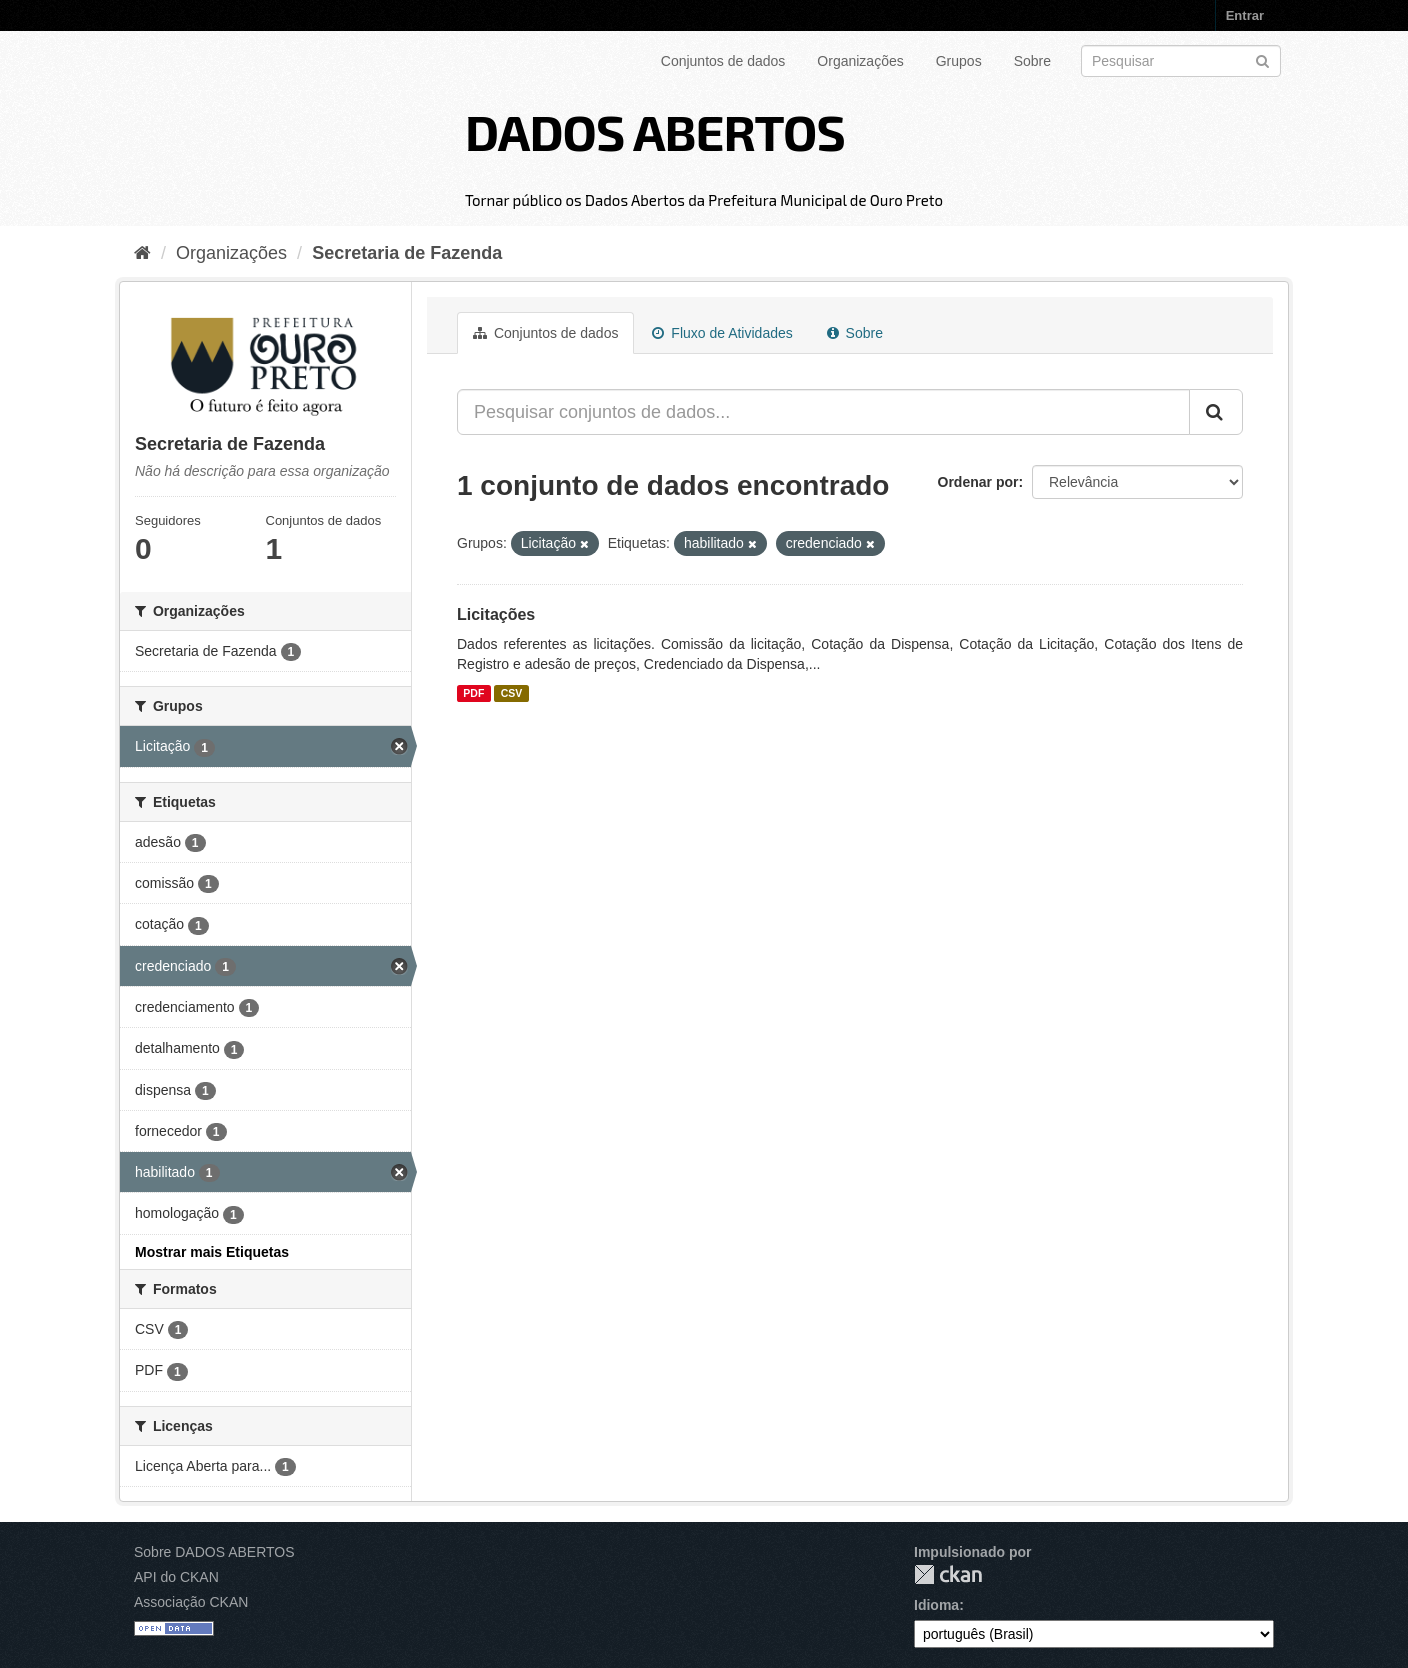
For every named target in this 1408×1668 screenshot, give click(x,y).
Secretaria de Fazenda (407, 253)
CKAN (948, 1574)
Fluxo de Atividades (722, 333)
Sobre (1032, 61)
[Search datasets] (1181, 61)
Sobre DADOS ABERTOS (214, 1552)
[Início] (142, 253)
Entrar (1245, 15)
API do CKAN (176, 1577)
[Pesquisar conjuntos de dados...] (823, 412)
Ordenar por (978, 482)
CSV (512, 693)
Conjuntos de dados (723, 61)
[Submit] (1262, 59)
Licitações (496, 614)
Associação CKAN (191, 1602)
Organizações (860, 61)
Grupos (959, 61)
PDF (473, 693)
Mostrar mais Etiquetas (212, 1252)
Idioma (936, 1605)
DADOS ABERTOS (655, 131)
